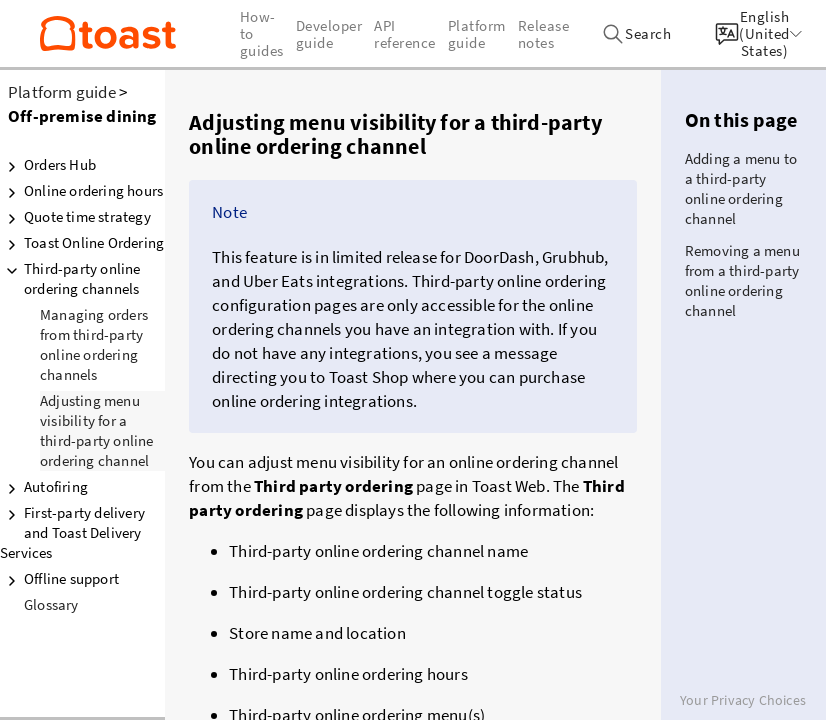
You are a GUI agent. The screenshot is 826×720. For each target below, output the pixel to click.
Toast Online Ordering (82, 243)
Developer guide (329, 34)
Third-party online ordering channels (70, 278)
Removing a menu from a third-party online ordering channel (742, 280)
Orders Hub (48, 165)
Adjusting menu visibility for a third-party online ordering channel (97, 430)
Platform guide (62, 92)
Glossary (51, 604)
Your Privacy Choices (743, 700)
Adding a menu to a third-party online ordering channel (741, 188)
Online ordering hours (81, 191)
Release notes (544, 34)
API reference (405, 34)
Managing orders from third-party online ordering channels (94, 344)
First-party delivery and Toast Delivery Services (72, 532)
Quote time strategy (75, 217)
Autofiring (44, 487)
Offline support (59, 579)
